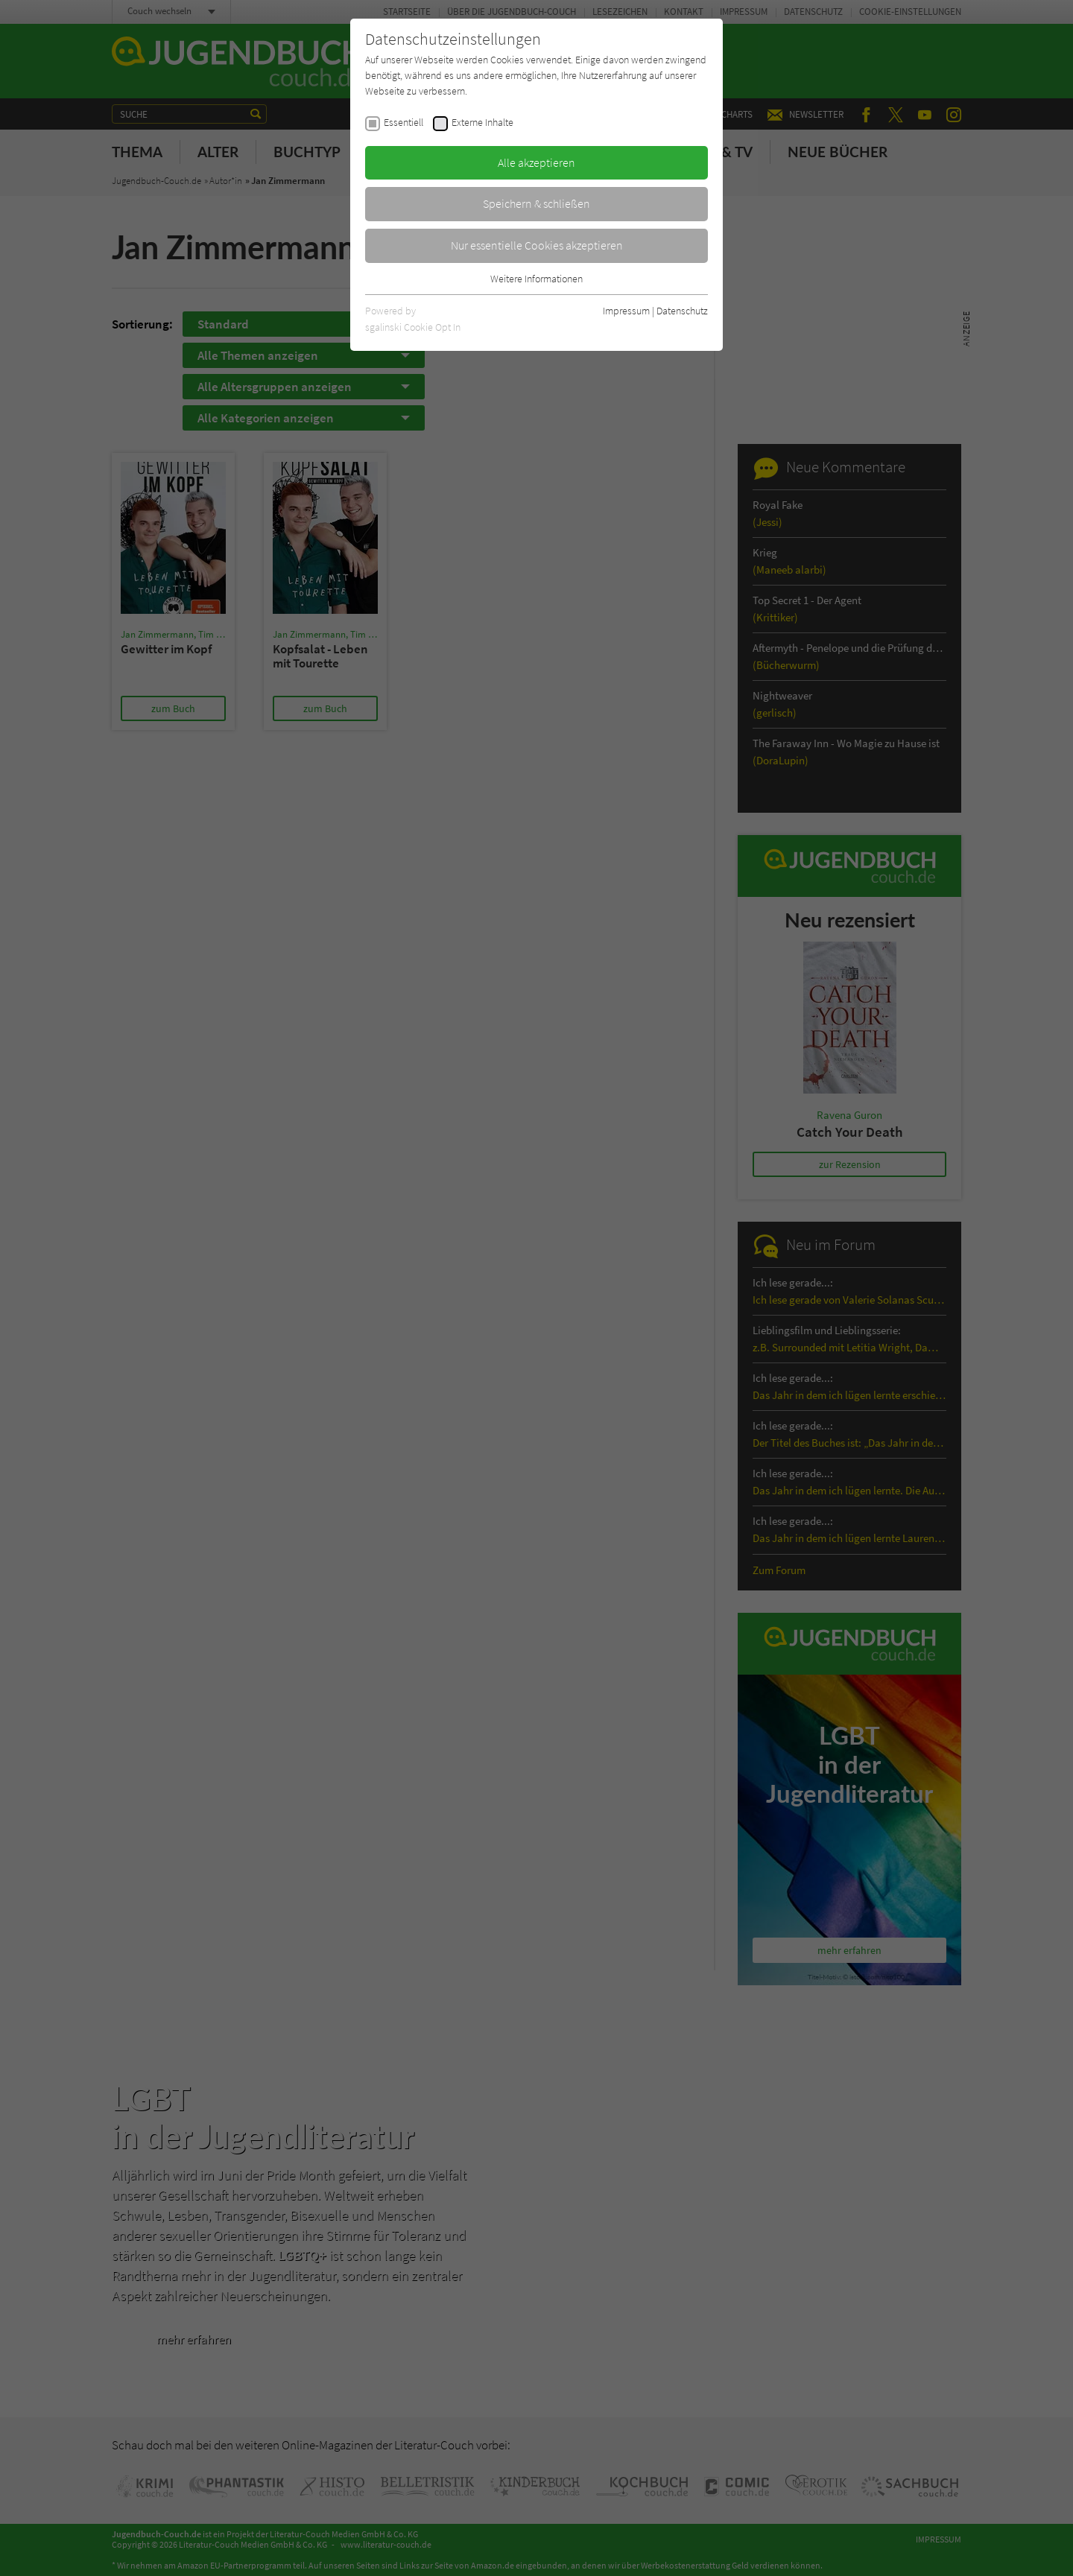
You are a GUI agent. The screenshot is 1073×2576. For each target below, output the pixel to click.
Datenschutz (682, 310)
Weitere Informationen (536, 278)
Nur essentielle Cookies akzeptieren (537, 245)
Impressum (626, 310)
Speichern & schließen (536, 203)
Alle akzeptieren (536, 162)
